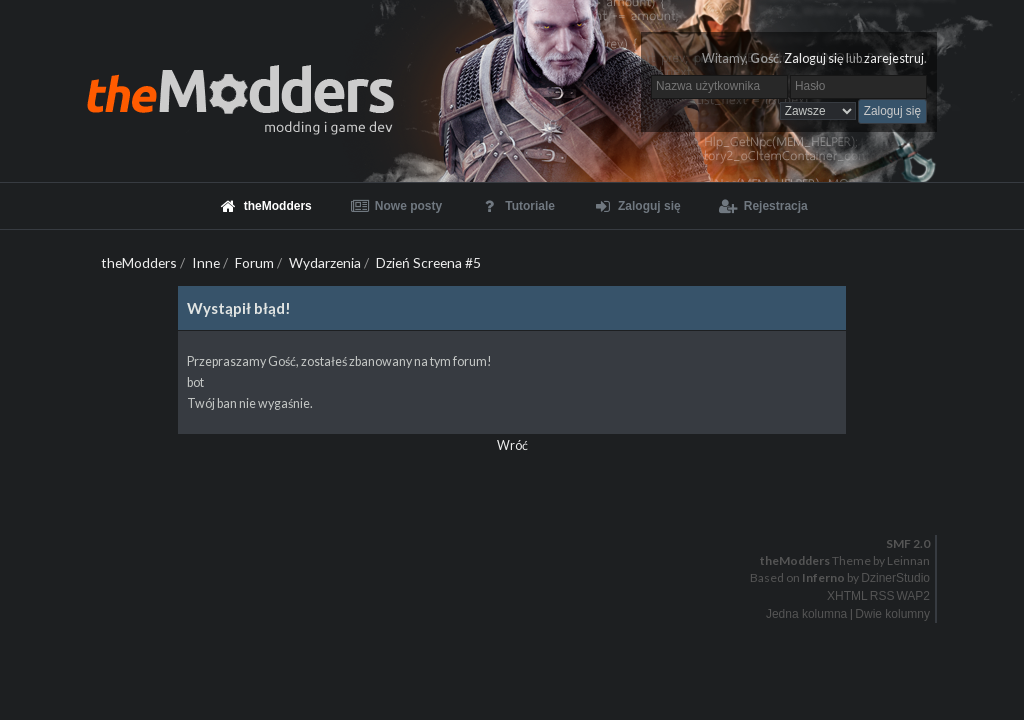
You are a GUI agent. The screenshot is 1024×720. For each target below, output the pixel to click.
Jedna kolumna (806, 614)
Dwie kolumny (892, 614)
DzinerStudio (895, 578)
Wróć (512, 445)
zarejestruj (894, 58)
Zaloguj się (814, 58)
